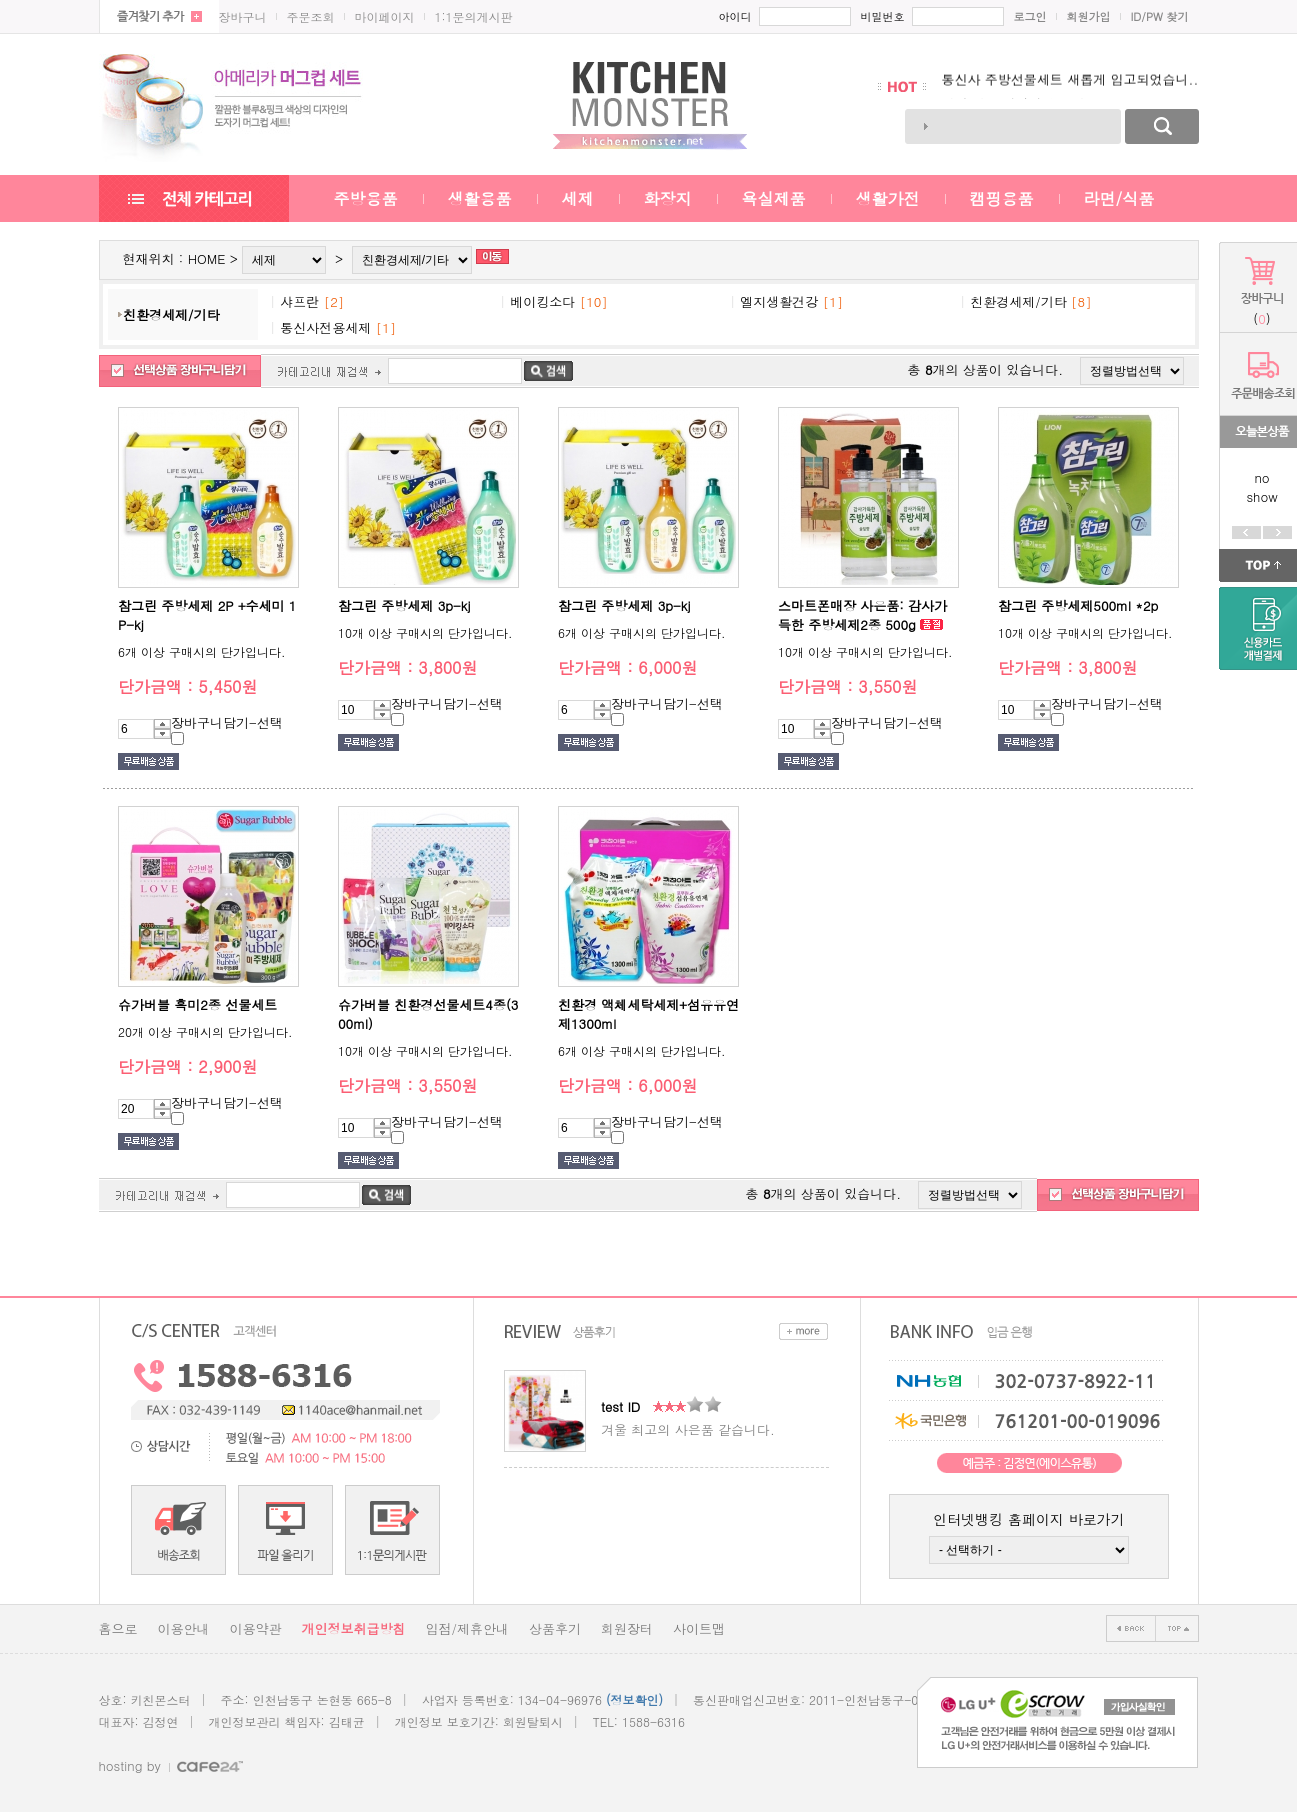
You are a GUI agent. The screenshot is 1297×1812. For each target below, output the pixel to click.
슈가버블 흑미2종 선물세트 (197, 1004)
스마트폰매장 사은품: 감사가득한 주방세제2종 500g (862, 615)
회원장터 (627, 1628)
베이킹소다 (542, 301)
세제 (578, 198)
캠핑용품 (1002, 198)
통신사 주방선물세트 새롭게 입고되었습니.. (1070, 86)
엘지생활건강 (779, 301)
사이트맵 (699, 1628)
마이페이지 (385, 16)
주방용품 (366, 198)
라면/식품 (1119, 198)
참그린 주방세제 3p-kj (404, 605)
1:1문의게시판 (474, 16)
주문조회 (311, 16)
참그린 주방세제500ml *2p (1078, 605)
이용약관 (256, 1628)
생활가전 (888, 198)
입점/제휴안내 (467, 1628)
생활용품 (480, 198)
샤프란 (299, 301)
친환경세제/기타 (171, 314)
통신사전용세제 (325, 327)
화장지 (668, 198)
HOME (207, 258)
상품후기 (555, 1628)
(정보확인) (634, 1699)
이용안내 (184, 1628)
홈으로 (118, 1628)
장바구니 (243, 16)
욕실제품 (774, 198)
